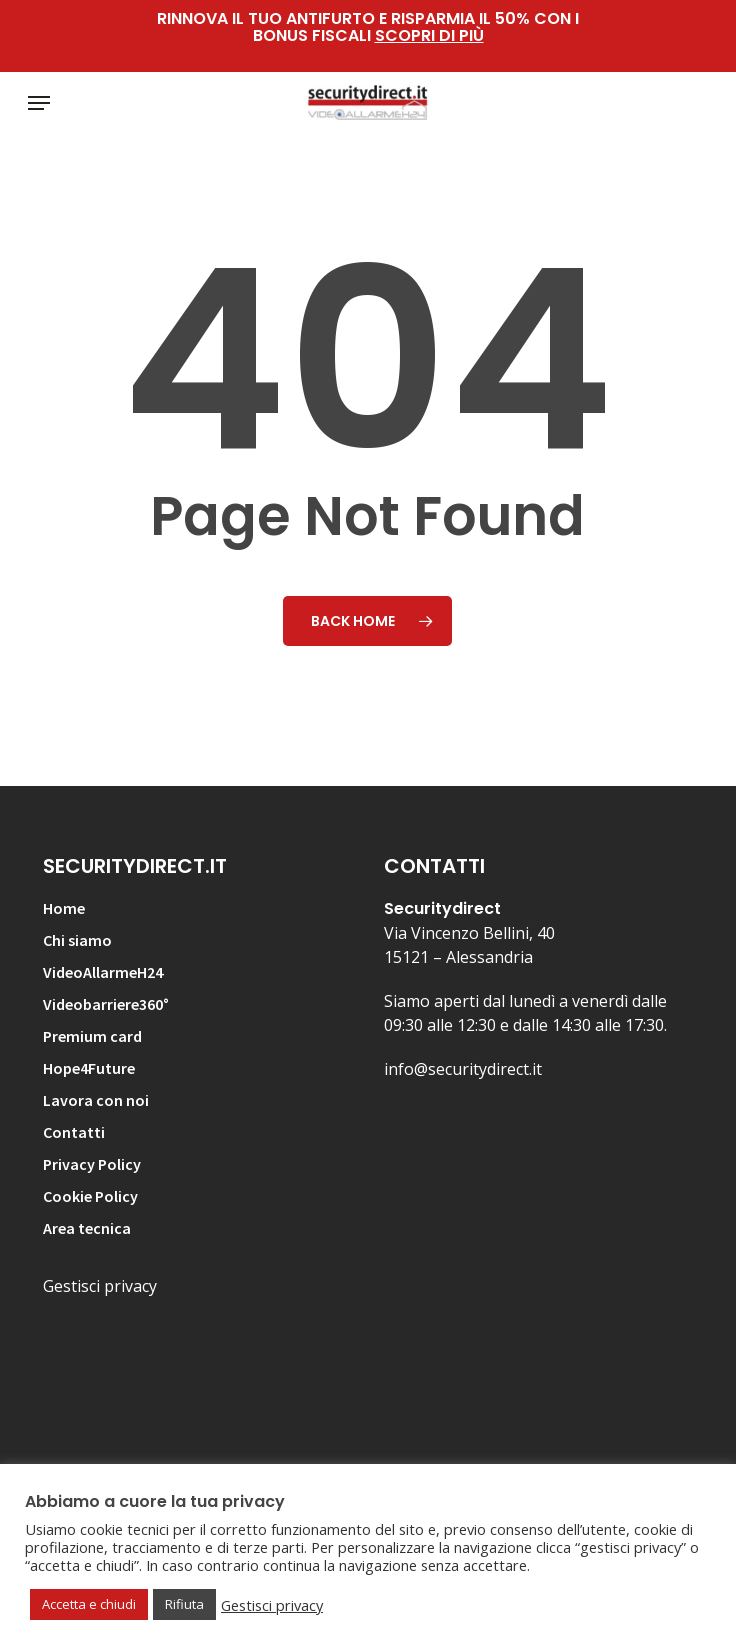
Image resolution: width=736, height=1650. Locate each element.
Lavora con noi (96, 1100)
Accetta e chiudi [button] (89, 1604)
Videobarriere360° (106, 1004)
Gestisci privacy (100, 1286)
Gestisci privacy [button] (272, 1605)
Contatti (74, 1132)
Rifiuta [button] (184, 1604)
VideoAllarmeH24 (103, 972)
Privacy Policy (92, 1164)
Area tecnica (87, 1228)
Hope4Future (89, 1068)
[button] (39, 103)
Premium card (92, 1036)
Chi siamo (77, 940)
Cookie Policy (90, 1196)
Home (64, 908)
